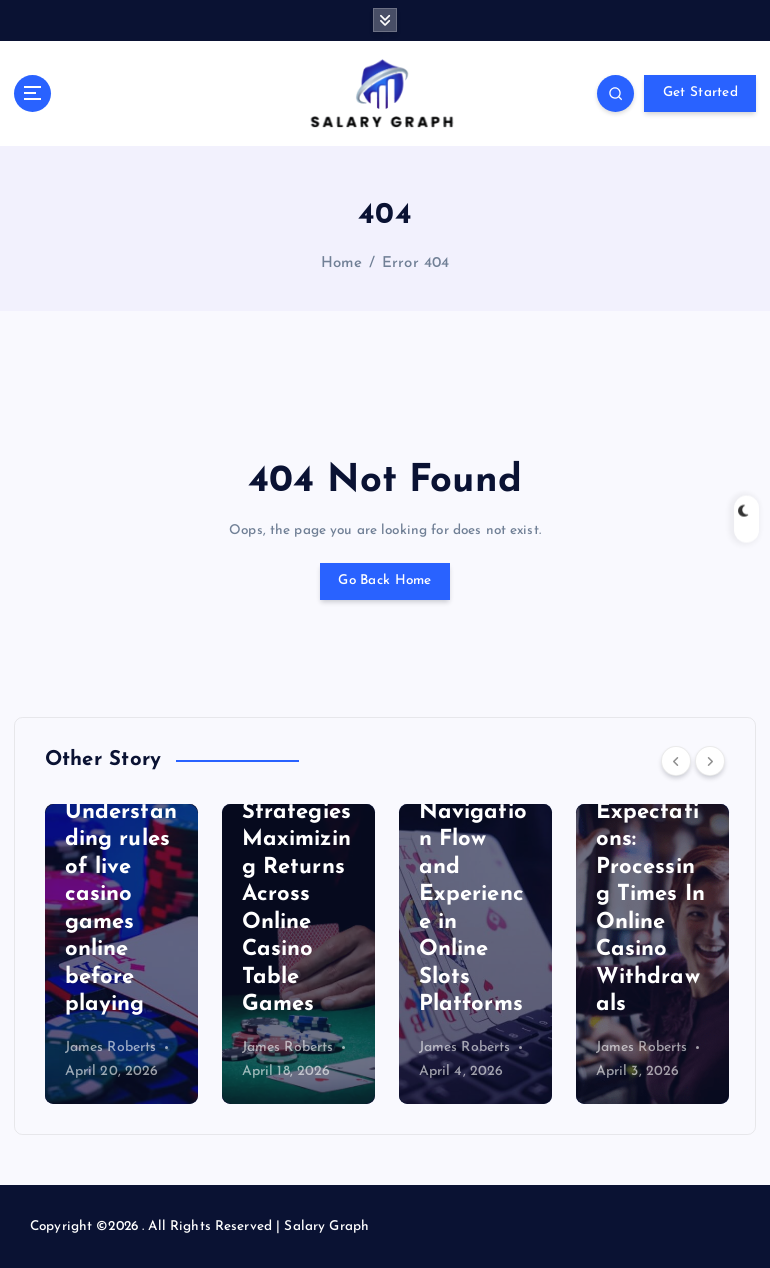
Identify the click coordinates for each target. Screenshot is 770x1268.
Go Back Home (384, 580)
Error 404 (415, 263)
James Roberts (111, 1047)
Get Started (700, 92)
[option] (121, 954)
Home (342, 263)
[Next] (710, 761)
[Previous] (676, 761)
